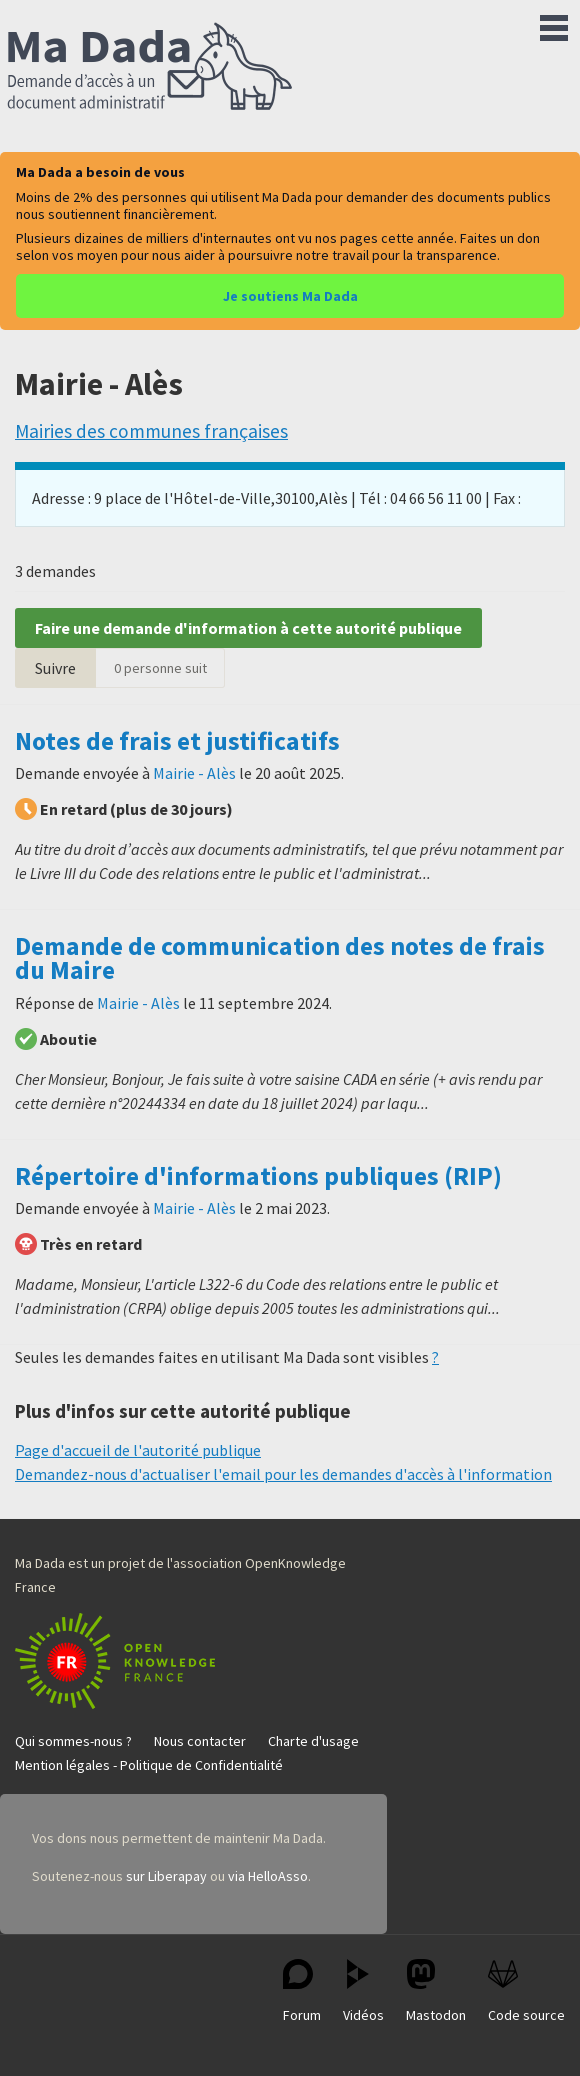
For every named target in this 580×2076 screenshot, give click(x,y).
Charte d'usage (313, 1741)
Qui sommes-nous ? (73, 1741)
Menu (554, 24)
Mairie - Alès (194, 773)
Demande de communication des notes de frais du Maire (280, 958)
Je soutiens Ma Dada (290, 296)
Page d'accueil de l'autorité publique (138, 1450)
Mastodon (436, 1991)
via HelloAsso (268, 1876)
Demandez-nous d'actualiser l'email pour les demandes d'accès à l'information (283, 1474)
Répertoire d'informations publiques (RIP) (258, 1176)
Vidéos (363, 1991)
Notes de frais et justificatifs (177, 741)
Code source (526, 1991)
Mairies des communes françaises (151, 431)
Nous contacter (200, 1741)
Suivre (55, 668)
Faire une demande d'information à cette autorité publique (248, 628)
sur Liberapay (166, 1876)
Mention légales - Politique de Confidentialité (149, 1765)
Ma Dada (150, 68)
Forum (302, 1991)
